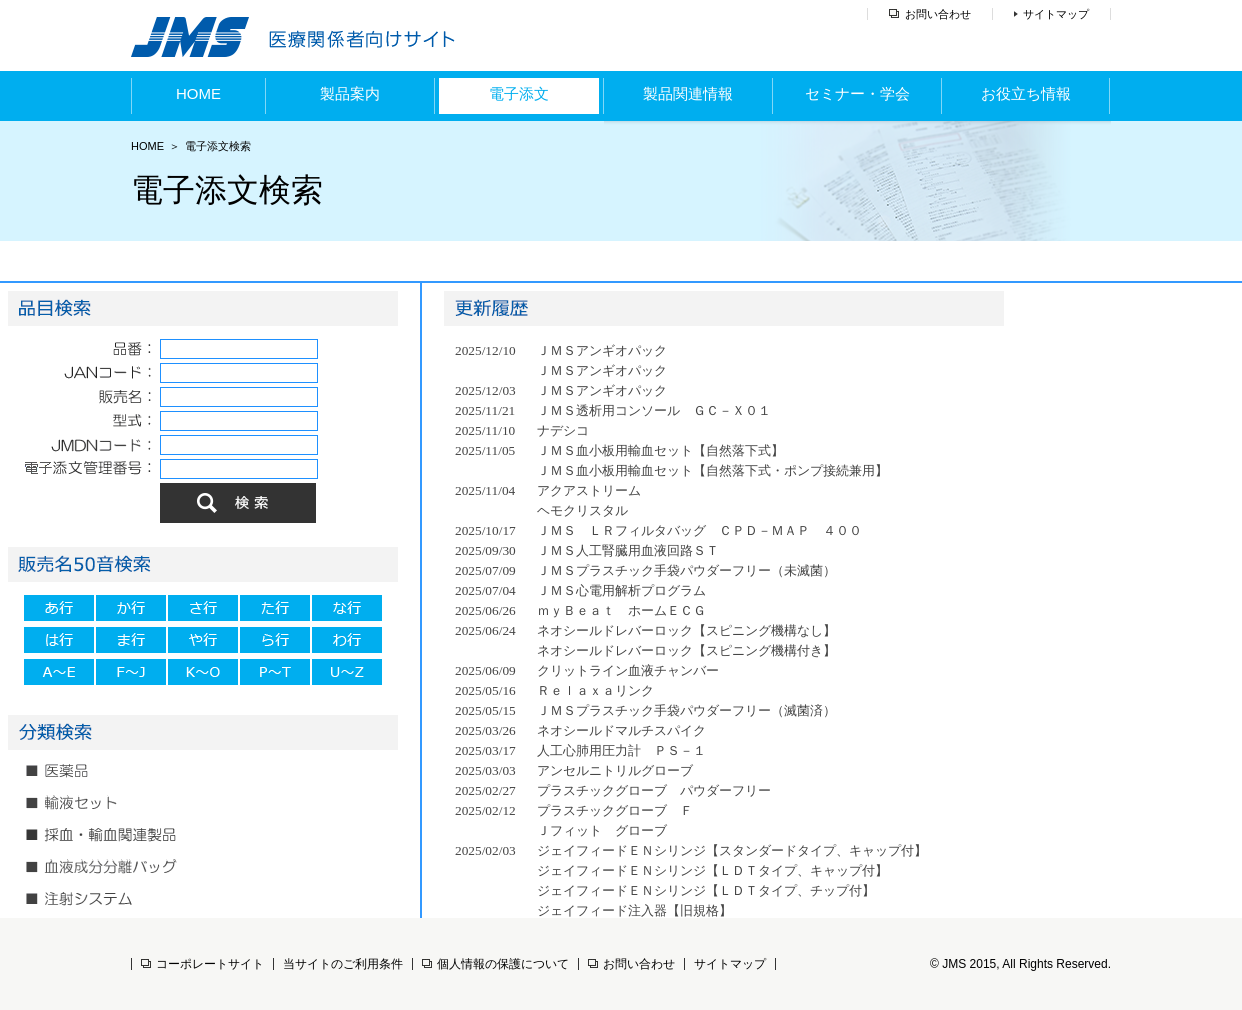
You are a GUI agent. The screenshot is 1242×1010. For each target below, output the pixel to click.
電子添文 (519, 93)
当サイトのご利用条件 (343, 964)
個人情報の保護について (495, 964)
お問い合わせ (938, 14)
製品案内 (350, 93)
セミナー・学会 (857, 93)
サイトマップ (1056, 14)
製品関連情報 (688, 93)
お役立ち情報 (1026, 93)
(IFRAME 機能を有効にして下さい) (210, 608)
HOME (198, 93)
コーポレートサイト (202, 964)
